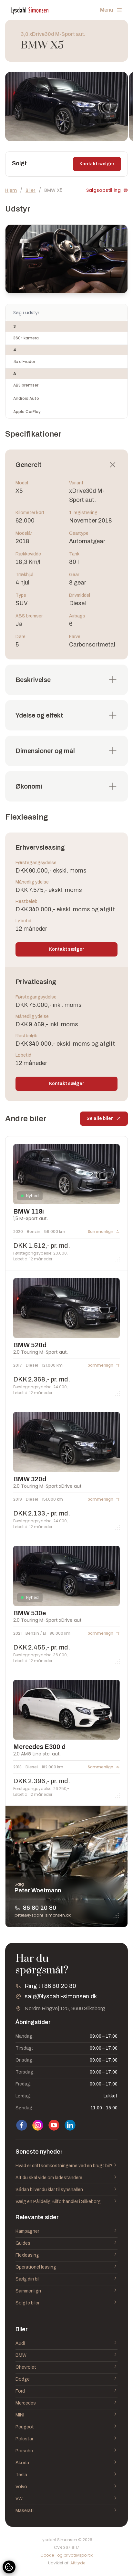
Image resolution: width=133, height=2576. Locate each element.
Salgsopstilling (107, 190)
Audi (66, 2343)
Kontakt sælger (97, 163)
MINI (66, 2415)
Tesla (66, 2475)
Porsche (66, 2451)
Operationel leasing (66, 2267)
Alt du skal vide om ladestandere (66, 2178)
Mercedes (66, 2403)
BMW (66, 2355)
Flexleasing (66, 2255)
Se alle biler (104, 1120)
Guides (66, 2243)
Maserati (66, 2511)
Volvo (66, 2487)
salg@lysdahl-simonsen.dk (61, 1996)
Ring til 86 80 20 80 (50, 1986)
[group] (66, 106)
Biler (31, 190)
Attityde (77, 2563)
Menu (111, 10)
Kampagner (66, 2231)
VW (66, 2499)
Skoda (66, 2463)
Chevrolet (66, 2367)
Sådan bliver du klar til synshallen (66, 2190)
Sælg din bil (66, 2279)
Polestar (66, 2439)
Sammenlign (66, 2291)
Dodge (66, 2379)
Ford (66, 2391)
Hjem (11, 190)
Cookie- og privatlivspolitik (66, 2555)
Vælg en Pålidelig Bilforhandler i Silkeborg (66, 2201)
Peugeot (66, 2427)
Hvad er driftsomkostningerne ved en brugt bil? (66, 2166)
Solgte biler (66, 2303)
